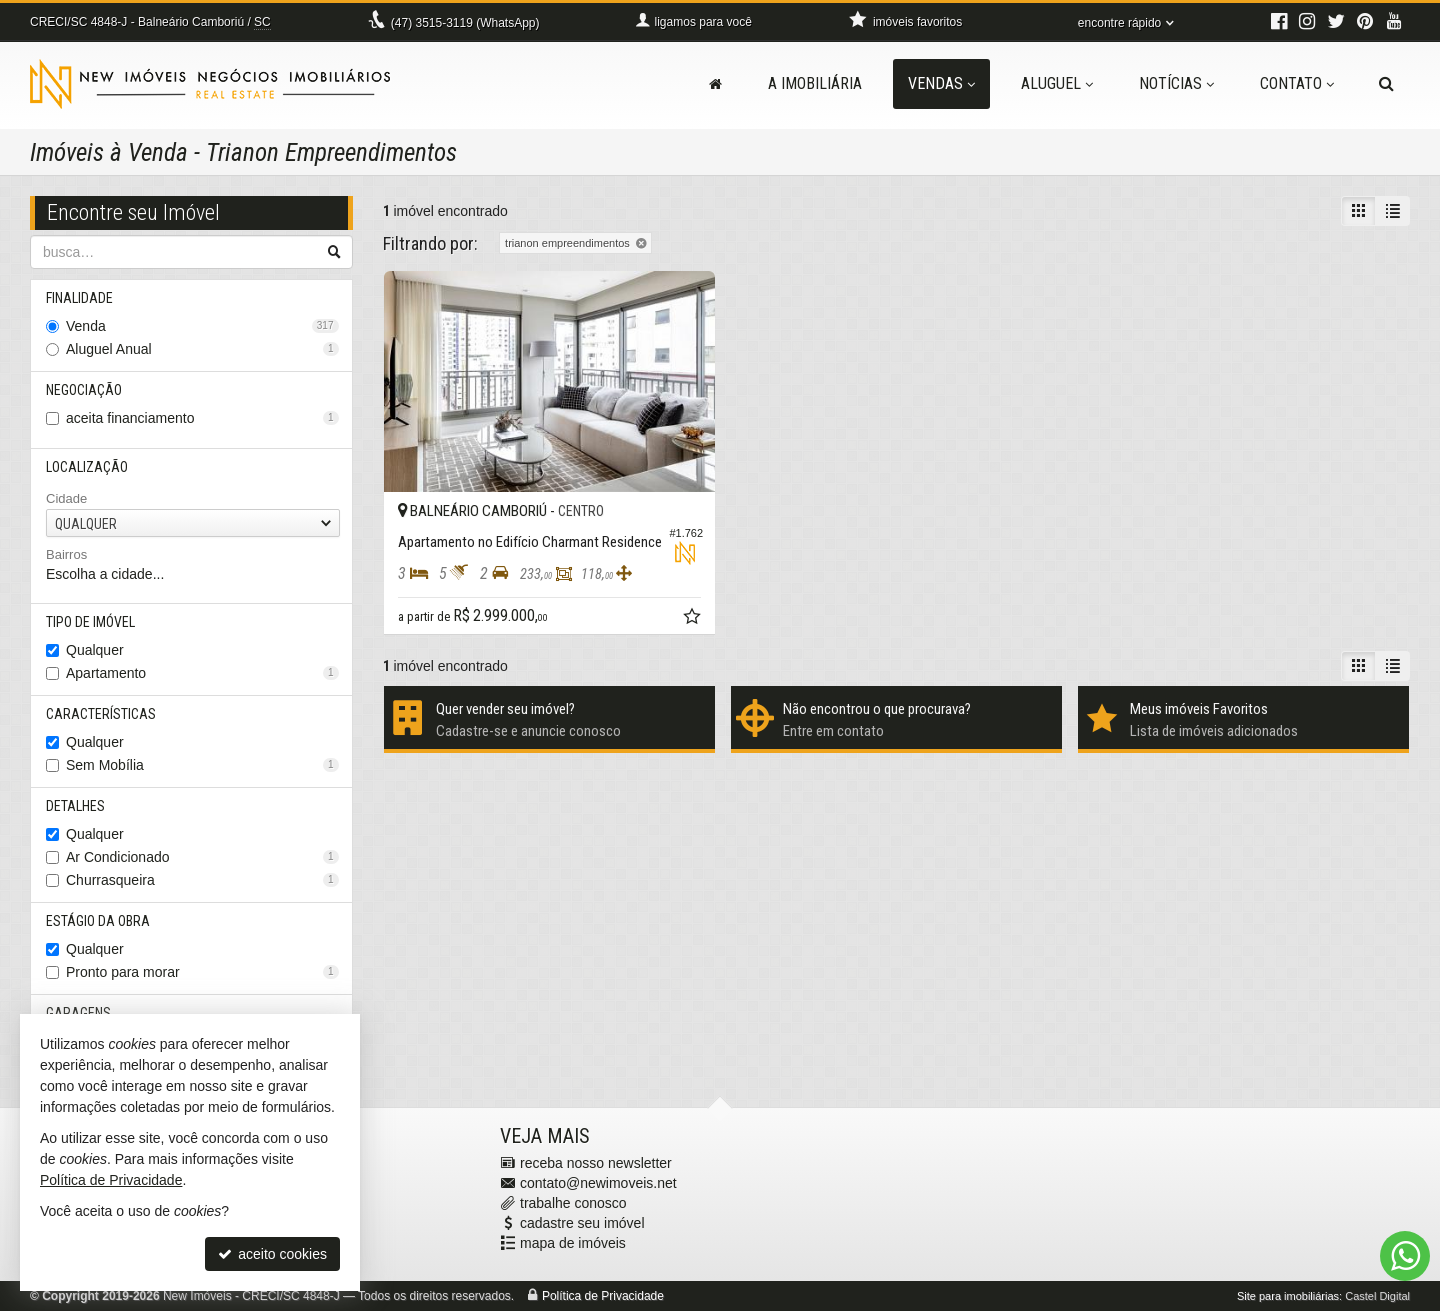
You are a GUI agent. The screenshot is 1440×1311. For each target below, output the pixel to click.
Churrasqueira (202, 880)
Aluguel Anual (202, 349)
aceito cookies (272, 1254)
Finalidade (79, 298)
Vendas (941, 83)
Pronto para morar (202, 972)
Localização (87, 467)
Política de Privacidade (603, 1296)
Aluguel (1057, 83)
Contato (1297, 83)
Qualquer (95, 650)
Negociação (84, 390)
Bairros (66, 554)
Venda (202, 326)
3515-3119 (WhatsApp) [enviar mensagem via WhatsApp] (465, 23)
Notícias (1176, 83)
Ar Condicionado (202, 857)
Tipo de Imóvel (90, 622)
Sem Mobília (202, 765)
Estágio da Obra (98, 921)
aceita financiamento (202, 418)
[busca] (1386, 84)
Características (101, 714)
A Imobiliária (815, 83)
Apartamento (202, 673)
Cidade (66, 498)
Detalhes (75, 806)
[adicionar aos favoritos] (694, 619)
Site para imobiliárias (1288, 1296)
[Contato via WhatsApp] (1405, 1256)
